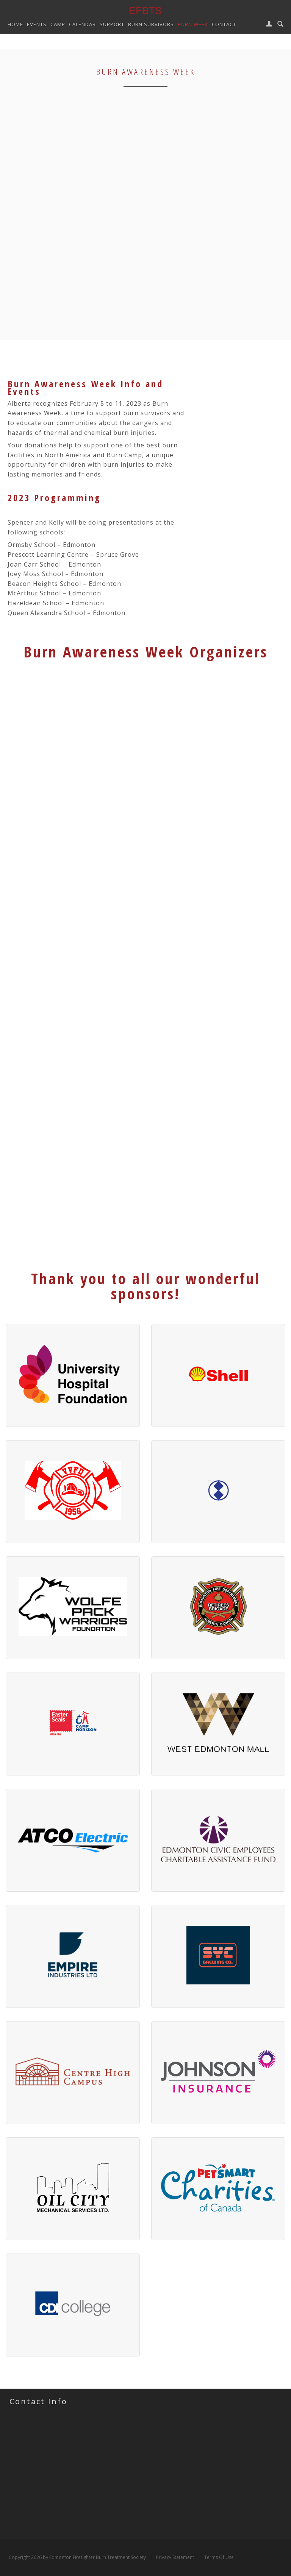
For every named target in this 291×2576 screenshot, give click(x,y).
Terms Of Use (219, 2557)
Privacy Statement (175, 2557)
